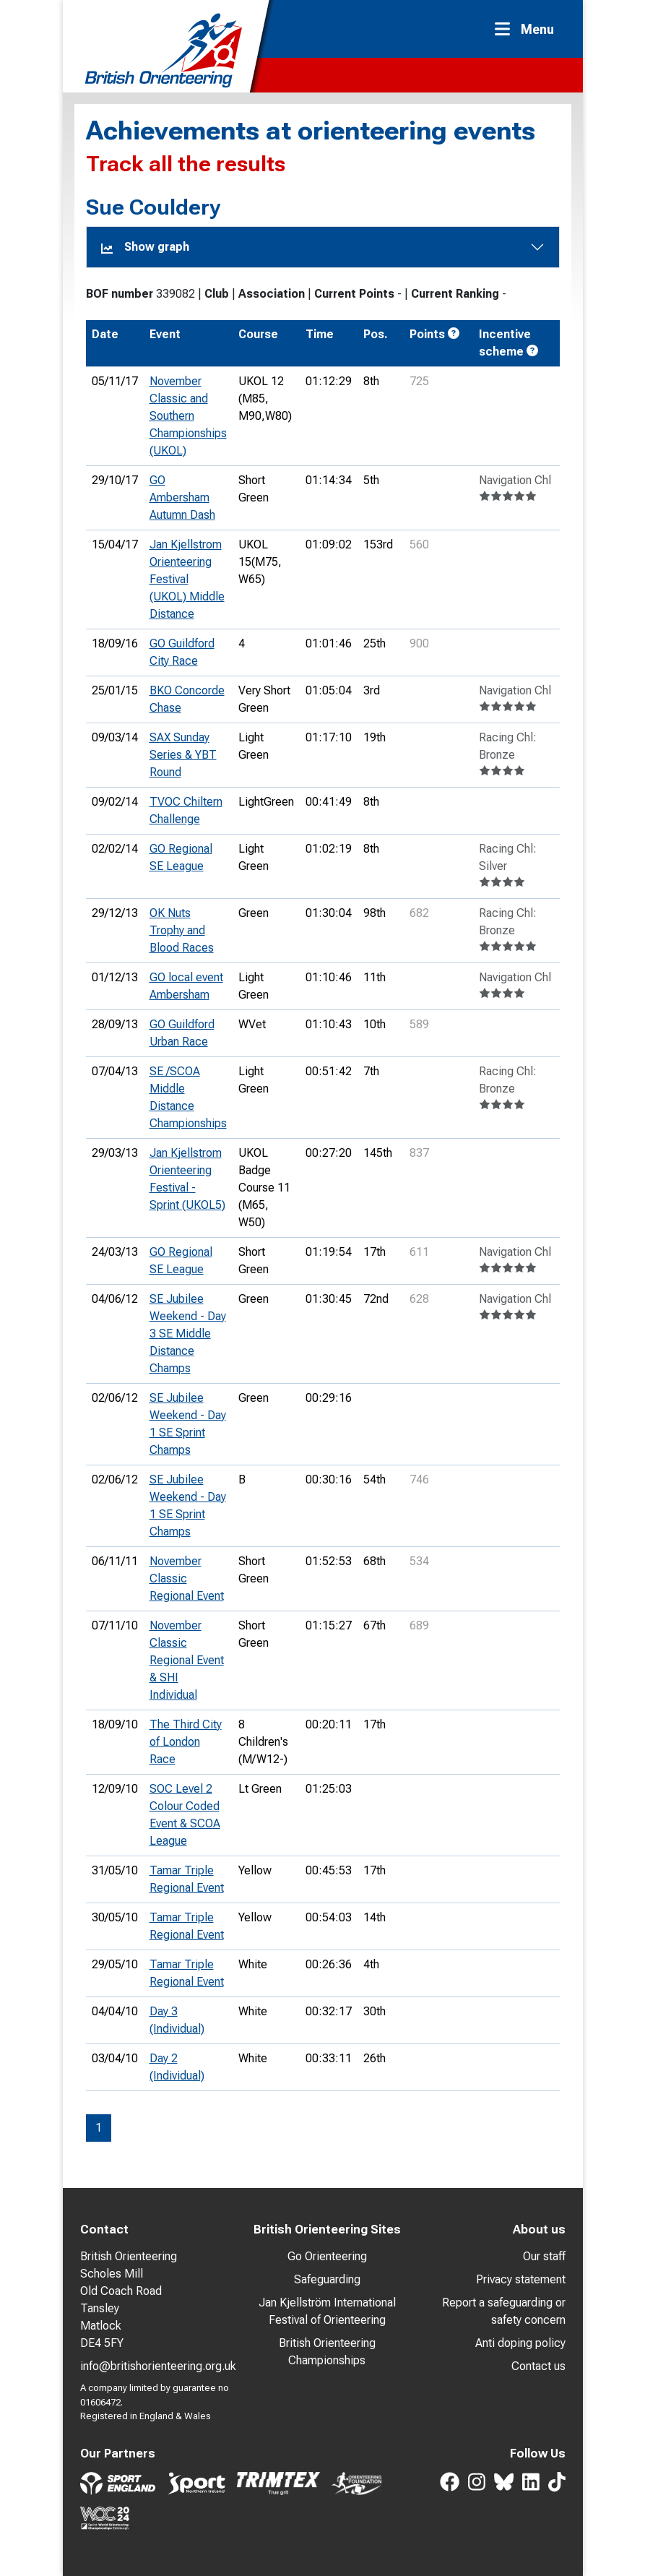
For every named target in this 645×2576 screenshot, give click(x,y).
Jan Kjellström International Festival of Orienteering (327, 2311)
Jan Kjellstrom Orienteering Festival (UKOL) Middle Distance (187, 579)
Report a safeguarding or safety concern (504, 2311)
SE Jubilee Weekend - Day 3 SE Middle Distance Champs (188, 1333)
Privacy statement (521, 2279)
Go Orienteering (327, 2256)
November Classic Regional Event (187, 1578)
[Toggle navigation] (528, 29)
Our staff (544, 2256)
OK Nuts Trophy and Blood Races (182, 930)
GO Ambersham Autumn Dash (182, 497)
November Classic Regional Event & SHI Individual (187, 1660)
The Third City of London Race (186, 1742)
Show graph (145, 247)
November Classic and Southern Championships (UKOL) (188, 415)
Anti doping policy (520, 2343)
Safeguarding (327, 2279)
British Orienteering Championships (327, 2351)
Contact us (538, 2366)
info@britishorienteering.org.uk (158, 2366)
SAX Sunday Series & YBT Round (183, 755)
